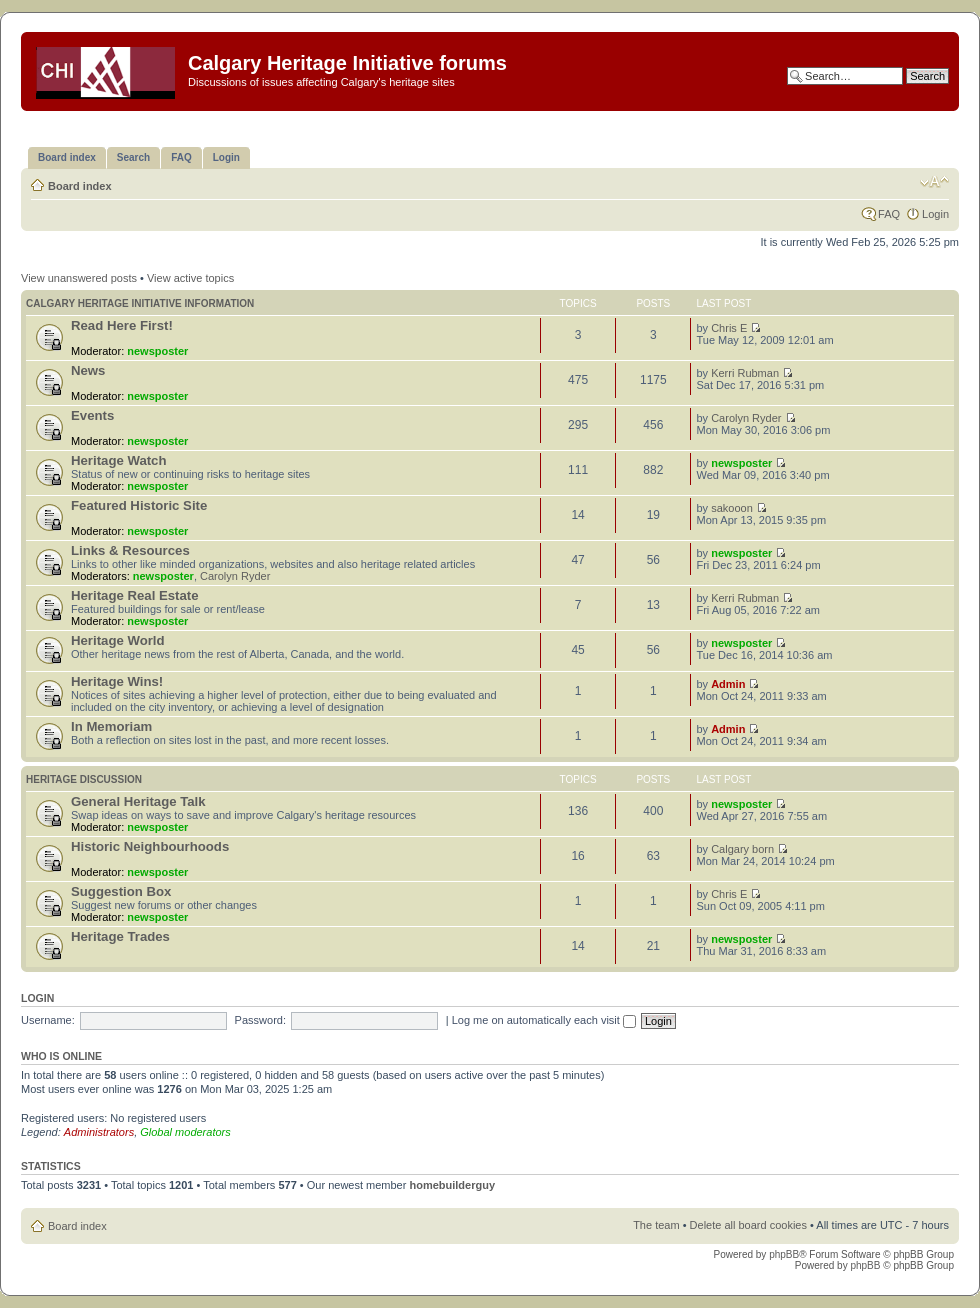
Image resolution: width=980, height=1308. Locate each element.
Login (935, 214)
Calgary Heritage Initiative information (140, 303)
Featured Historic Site (139, 505)
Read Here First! (122, 325)
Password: (260, 1020)
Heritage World (118, 640)
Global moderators (185, 1132)
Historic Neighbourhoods (150, 846)
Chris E (729, 328)
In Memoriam (111, 726)
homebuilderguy (452, 1185)
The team (656, 1225)
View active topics (190, 278)
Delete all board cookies (748, 1225)
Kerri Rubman (745, 373)
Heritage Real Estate (135, 595)
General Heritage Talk (138, 801)
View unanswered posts (79, 278)
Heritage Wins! (117, 681)
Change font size (934, 182)
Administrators (99, 1132)
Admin (728, 684)
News (88, 370)
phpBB (784, 1254)
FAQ (889, 214)
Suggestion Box (121, 891)
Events (92, 415)
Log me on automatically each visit (544, 1020)
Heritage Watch (119, 460)
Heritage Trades (120, 936)
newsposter (157, 351)
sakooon (732, 508)
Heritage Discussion (84, 779)
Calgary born (742, 849)
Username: (48, 1020)
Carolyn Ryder (746, 418)
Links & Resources (130, 550)
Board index (80, 186)
